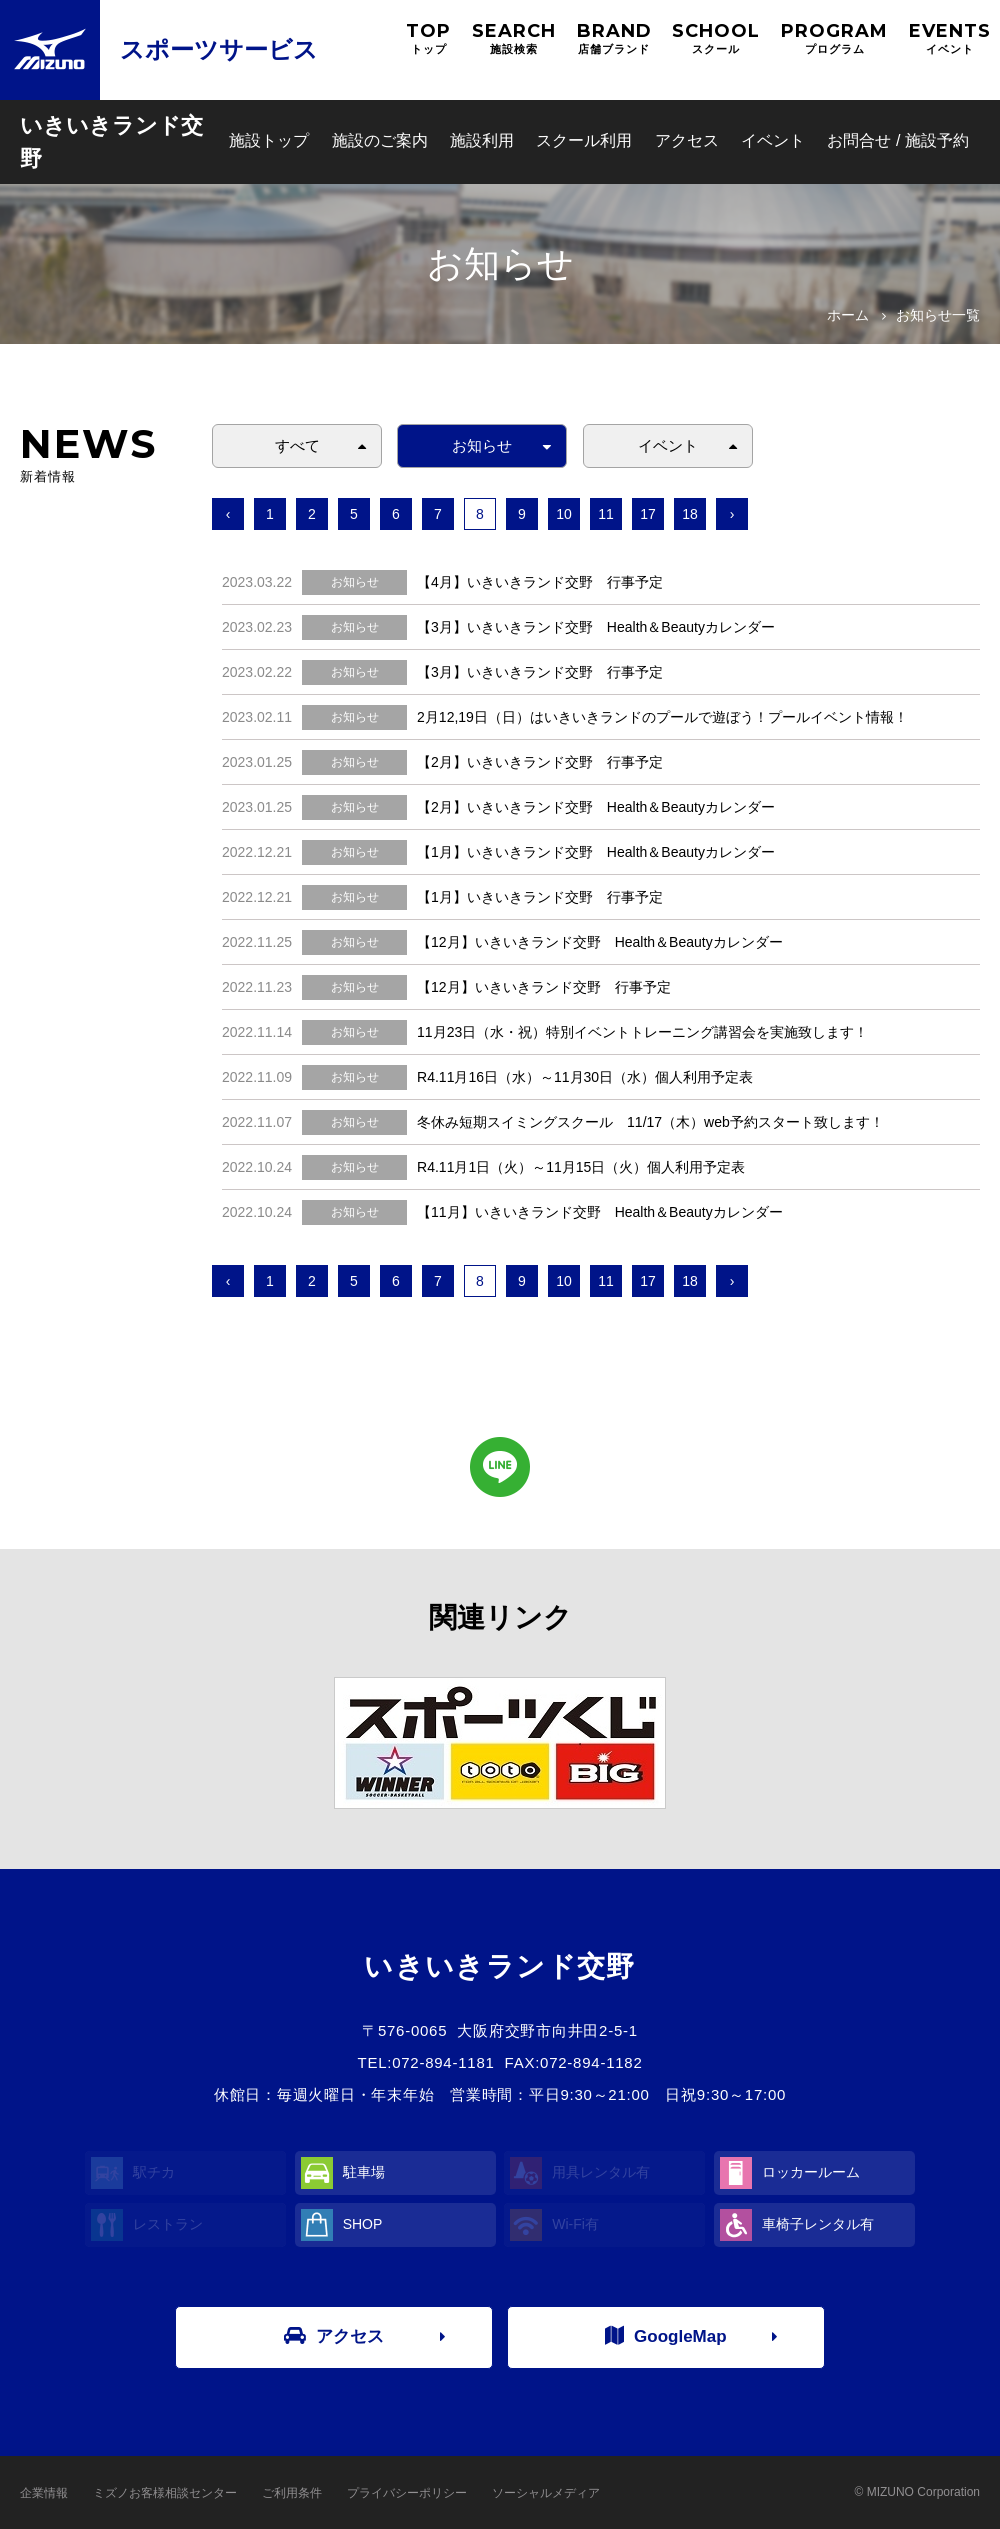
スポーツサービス (219, 49)
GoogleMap (666, 2336)
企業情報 (44, 2493)
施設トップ (269, 140)
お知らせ (482, 445)
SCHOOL (716, 38)
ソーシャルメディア (546, 2493)
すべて (297, 445)
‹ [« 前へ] (228, 514)
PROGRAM (834, 38)
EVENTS (950, 38)
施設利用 (482, 140)
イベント (773, 140)
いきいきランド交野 (111, 142)
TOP (428, 38)
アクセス (687, 140)
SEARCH (514, 38)
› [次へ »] (732, 514)
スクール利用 (584, 140)
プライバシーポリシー (407, 2493)
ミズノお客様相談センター (165, 2493)
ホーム (848, 315)
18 (690, 514)
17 (648, 514)
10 (564, 514)
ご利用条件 (292, 2493)
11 (606, 514)
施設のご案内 (380, 140)
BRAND (614, 38)
